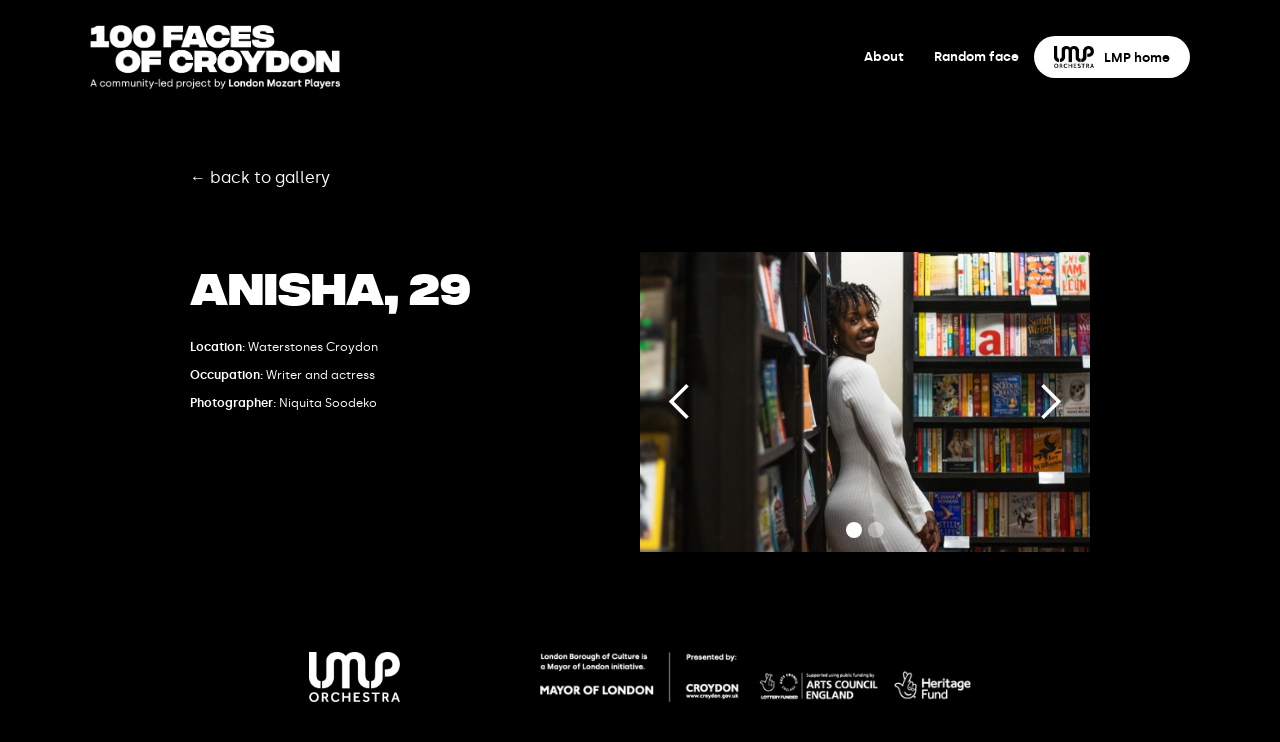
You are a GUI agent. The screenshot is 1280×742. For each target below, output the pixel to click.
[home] (215, 57)
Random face (976, 56)
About (884, 56)
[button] (680, 402)
